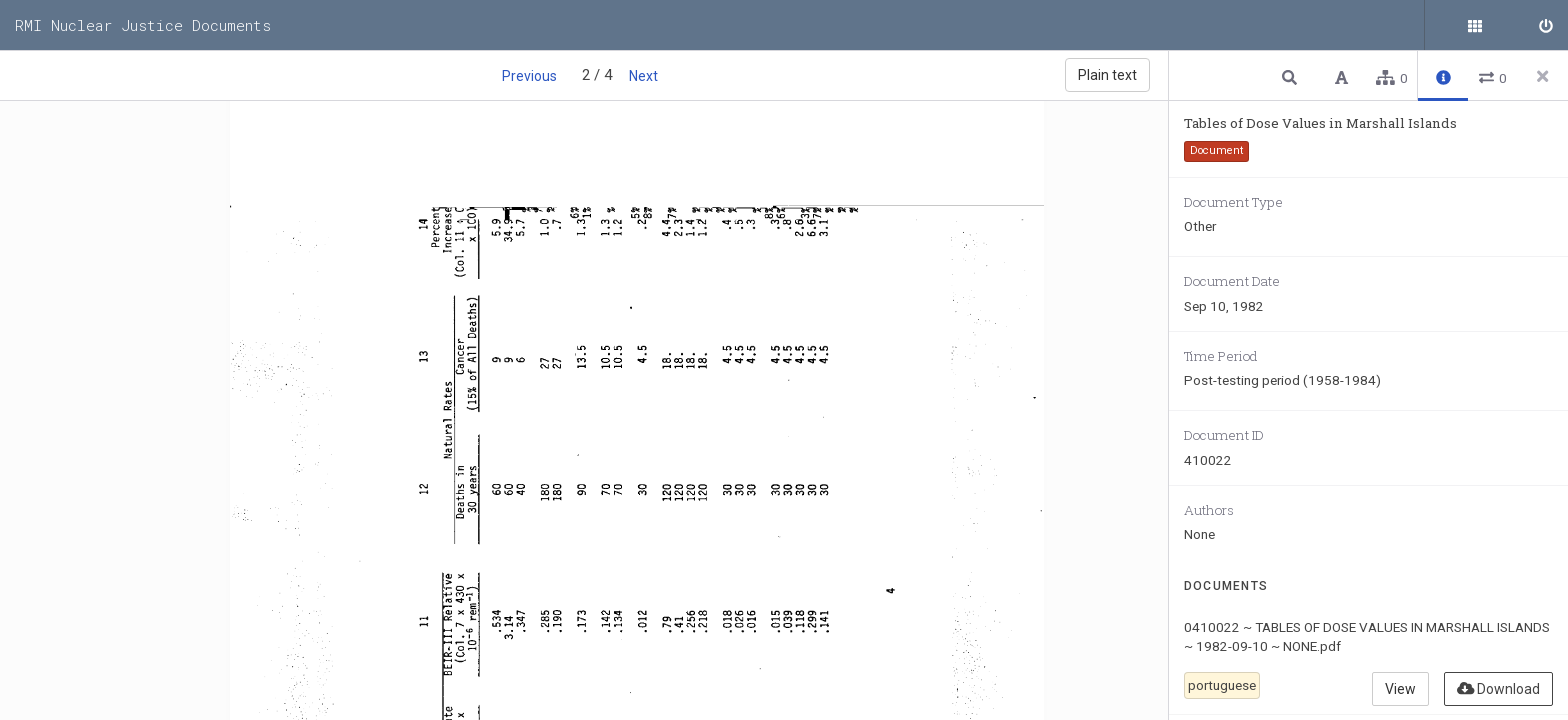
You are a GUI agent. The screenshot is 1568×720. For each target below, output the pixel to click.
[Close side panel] (1543, 76)
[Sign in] (1543, 25)
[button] (1292, 76)
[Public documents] (1493, 25)
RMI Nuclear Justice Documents (143, 25)
